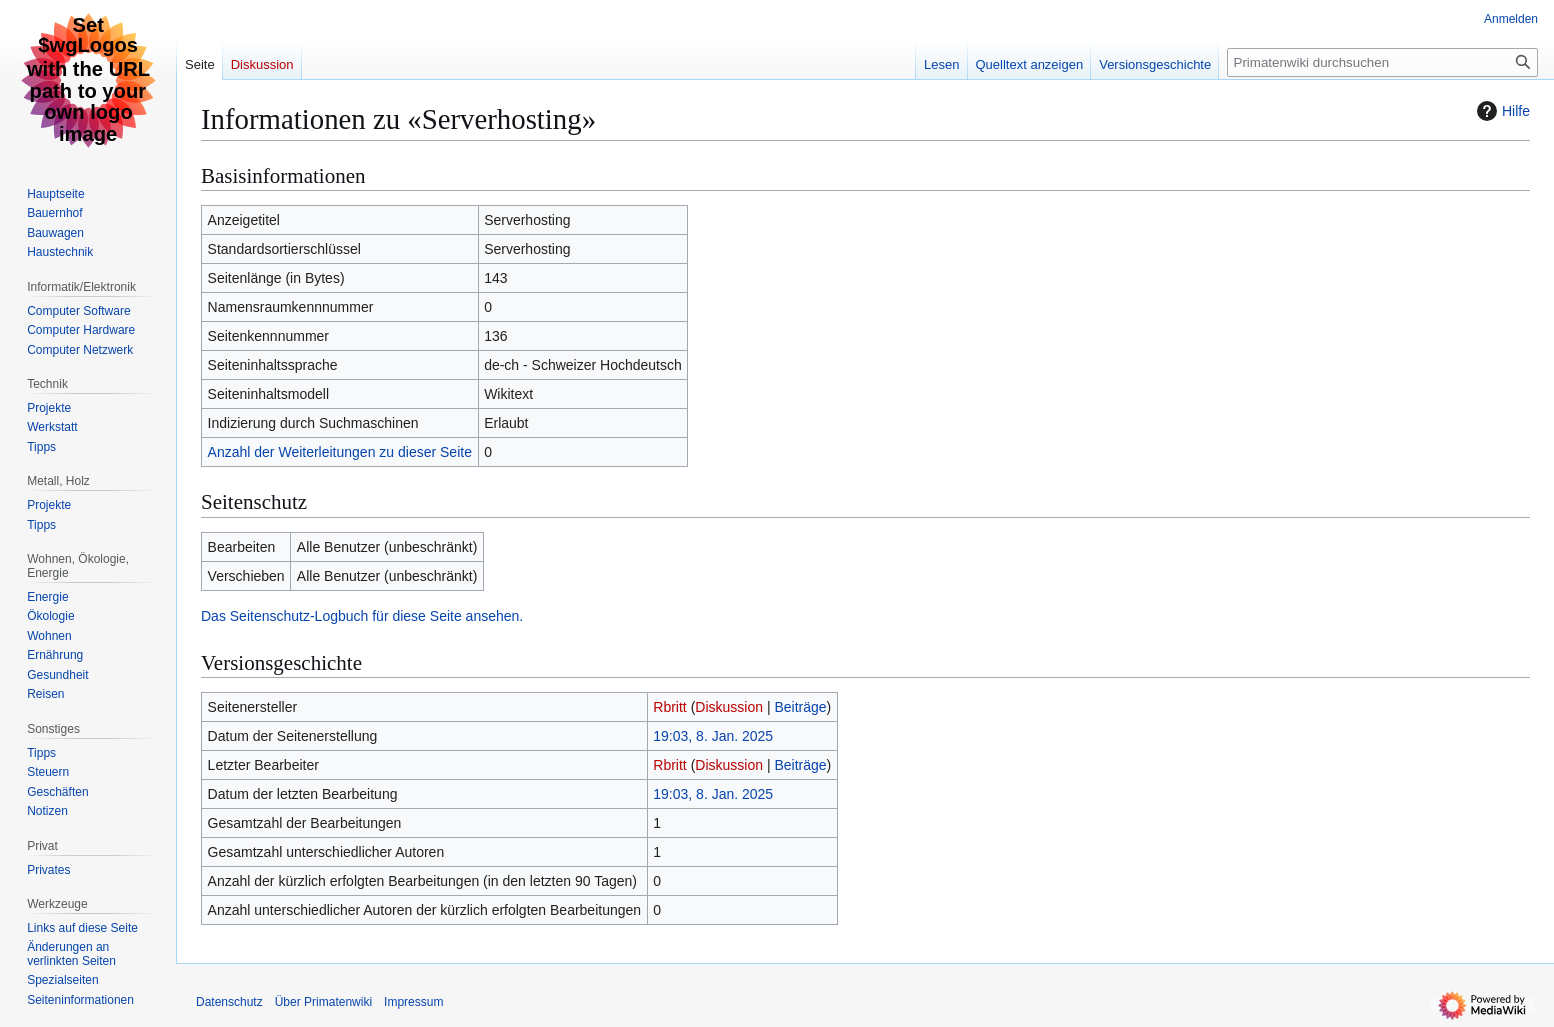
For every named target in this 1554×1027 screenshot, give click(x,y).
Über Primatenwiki (323, 1002)
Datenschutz (229, 1002)
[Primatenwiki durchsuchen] (1382, 62)
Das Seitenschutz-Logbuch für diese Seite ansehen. (362, 616)
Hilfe (1501, 111)
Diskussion (729, 707)
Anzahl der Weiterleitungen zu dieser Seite (340, 452)
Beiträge (800, 707)
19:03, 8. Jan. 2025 (713, 736)
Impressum (413, 1002)
